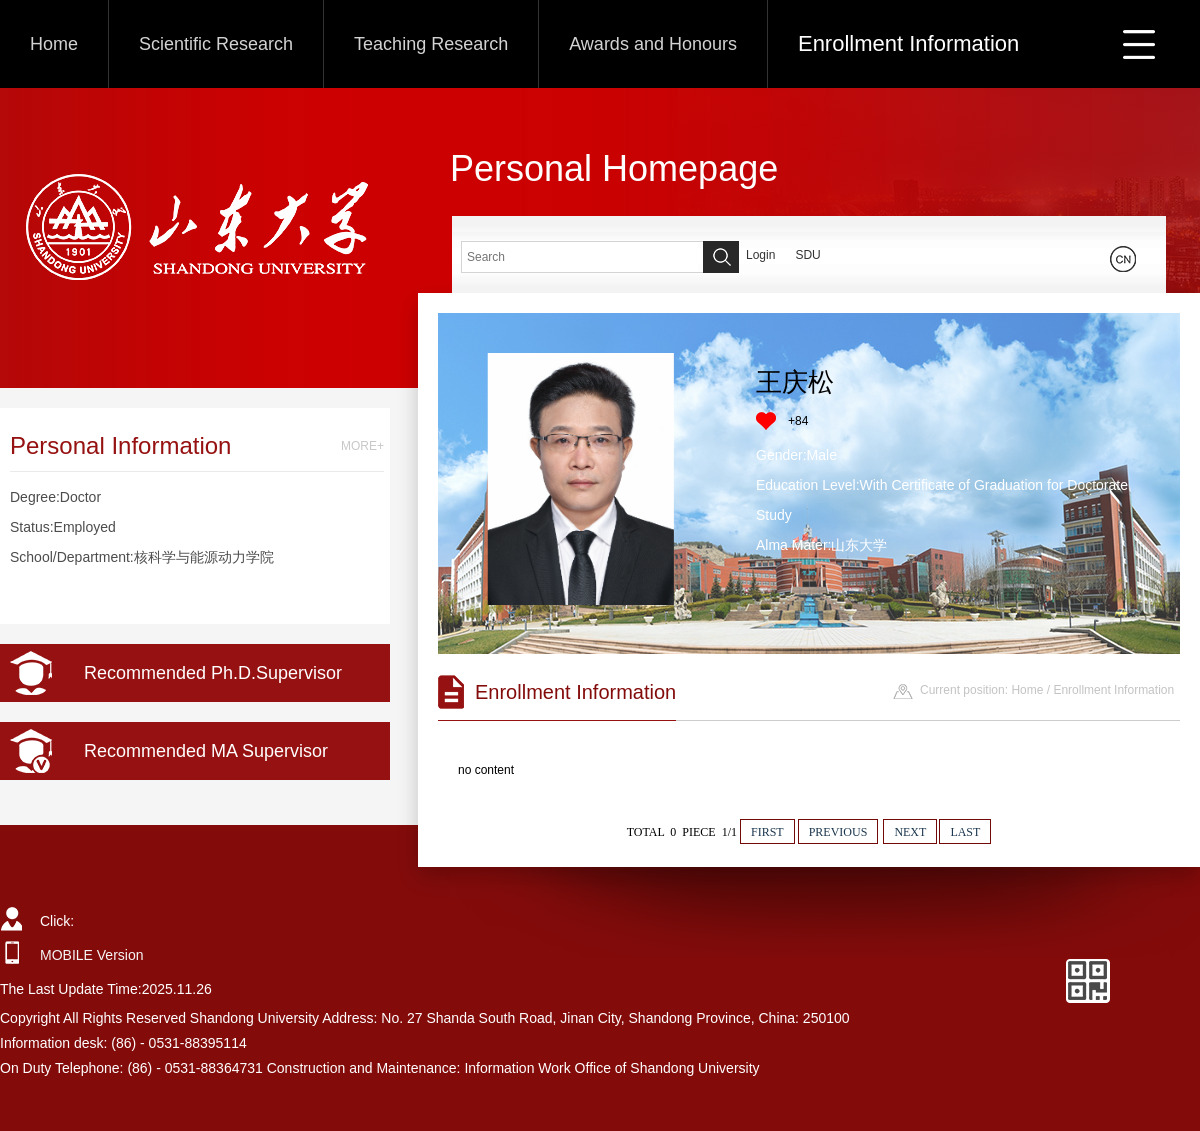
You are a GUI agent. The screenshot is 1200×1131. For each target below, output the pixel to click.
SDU (807, 255)
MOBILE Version (92, 955)
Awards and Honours (653, 44)
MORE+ (362, 446)
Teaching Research (431, 44)
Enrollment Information (908, 43)
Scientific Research (216, 44)
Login (760, 255)
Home (54, 44)
